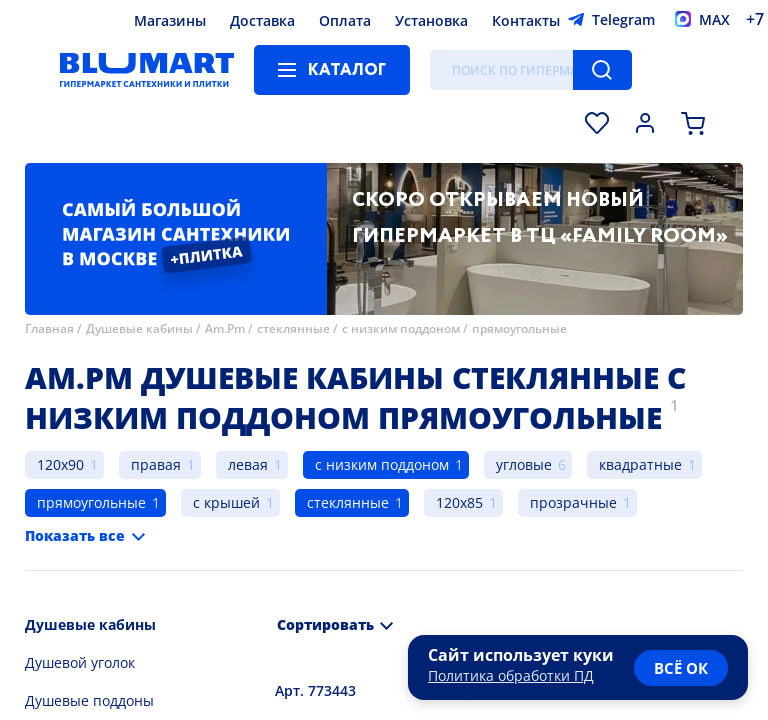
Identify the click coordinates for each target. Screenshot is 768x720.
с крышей (226, 502)
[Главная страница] (147, 70)
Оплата (345, 20)
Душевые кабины (139, 328)
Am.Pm (225, 328)
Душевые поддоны (89, 700)
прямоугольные (519, 328)
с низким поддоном (401, 328)
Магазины (170, 20)
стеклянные (293, 328)
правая (156, 464)
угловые (524, 464)
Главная (49, 328)
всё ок (681, 668)
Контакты (526, 20)
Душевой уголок (80, 662)
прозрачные (573, 502)
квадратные (640, 464)
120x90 (60, 464)
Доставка (262, 20)
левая (248, 464)
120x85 (459, 502)
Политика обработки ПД (511, 675)
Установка (431, 20)
